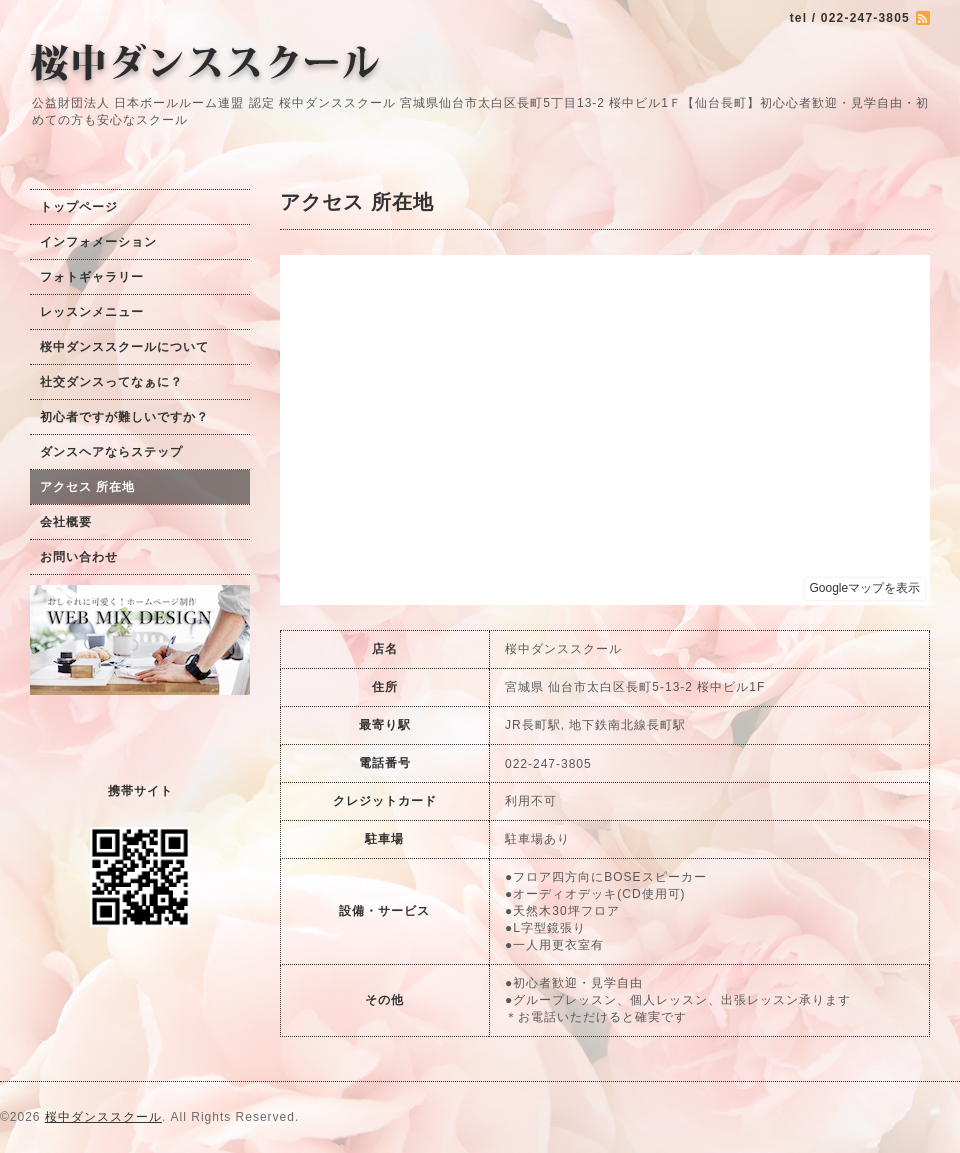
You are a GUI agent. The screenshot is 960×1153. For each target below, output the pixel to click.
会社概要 (66, 522)
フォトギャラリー (92, 277)
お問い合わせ (79, 557)
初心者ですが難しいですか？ (124, 417)
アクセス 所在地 (87, 487)
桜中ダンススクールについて (124, 347)
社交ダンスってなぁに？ (111, 382)
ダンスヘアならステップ (111, 452)
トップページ (79, 207)
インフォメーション (98, 242)
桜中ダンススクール (103, 1117)
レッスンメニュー (92, 312)
